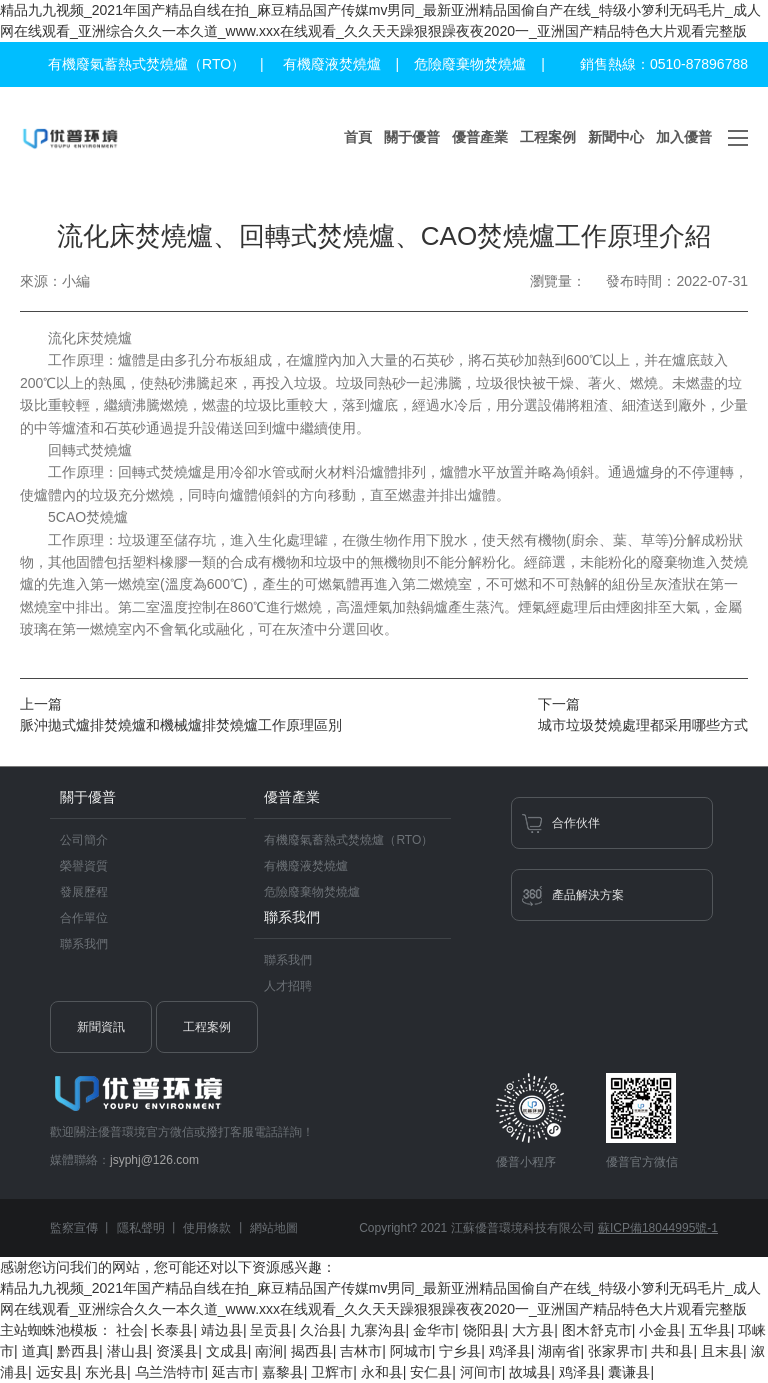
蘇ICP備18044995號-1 (658, 1228)
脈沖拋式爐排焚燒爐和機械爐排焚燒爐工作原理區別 (181, 725)
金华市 (434, 1330)
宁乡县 (460, 1351)
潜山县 (128, 1351)
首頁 (358, 137)
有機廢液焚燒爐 (332, 64)
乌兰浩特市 (170, 1372)
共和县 (672, 1351)
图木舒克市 (597, 1330)
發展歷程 (84, 892)
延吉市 (233, 1372)
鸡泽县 (510, 1351)
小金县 (660, 1330)
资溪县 (177, 1351)
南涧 (269, 1351)
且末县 (722, 1351)
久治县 (321, 1330)
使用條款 (207, 1228)
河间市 (481, 1372)
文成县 (227, 1351)
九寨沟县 (378, 1330)
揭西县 (312, 1351)
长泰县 (172, 1330)
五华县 (710, 1330)
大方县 (533, 1330)
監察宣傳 (74, 1228)
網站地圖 (274, 1228)
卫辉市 (332, 1372)
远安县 (57, 1372)
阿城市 (411, 1351)
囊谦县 (629, 1372)
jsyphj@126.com (154, 1160)
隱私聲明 (141, 1228)
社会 (130, 1330)
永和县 (382, 1372)
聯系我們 (84, 944)
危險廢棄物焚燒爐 (470, 64)
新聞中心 (616, 137)
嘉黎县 (283, 1372)
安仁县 (431, 1372)
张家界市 (616, 1351)
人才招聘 (288, 986)
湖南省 (559, 1351)
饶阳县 (484, 1330)
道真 (36, 1351)
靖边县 (222, 1330)
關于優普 (412, 137)
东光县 (106, 1372)
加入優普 (684, 137)
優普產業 (480, 137)
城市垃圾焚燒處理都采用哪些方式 (643, 725)
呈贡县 (271, 1330)
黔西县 (78, 1351)
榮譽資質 (84, 866)
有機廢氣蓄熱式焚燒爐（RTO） (146, 64)
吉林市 (361, 1351)
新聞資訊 (101, 1027)
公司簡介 (84, 840)
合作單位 (84, 918)
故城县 (530, 1372)
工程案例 (548, 137)
